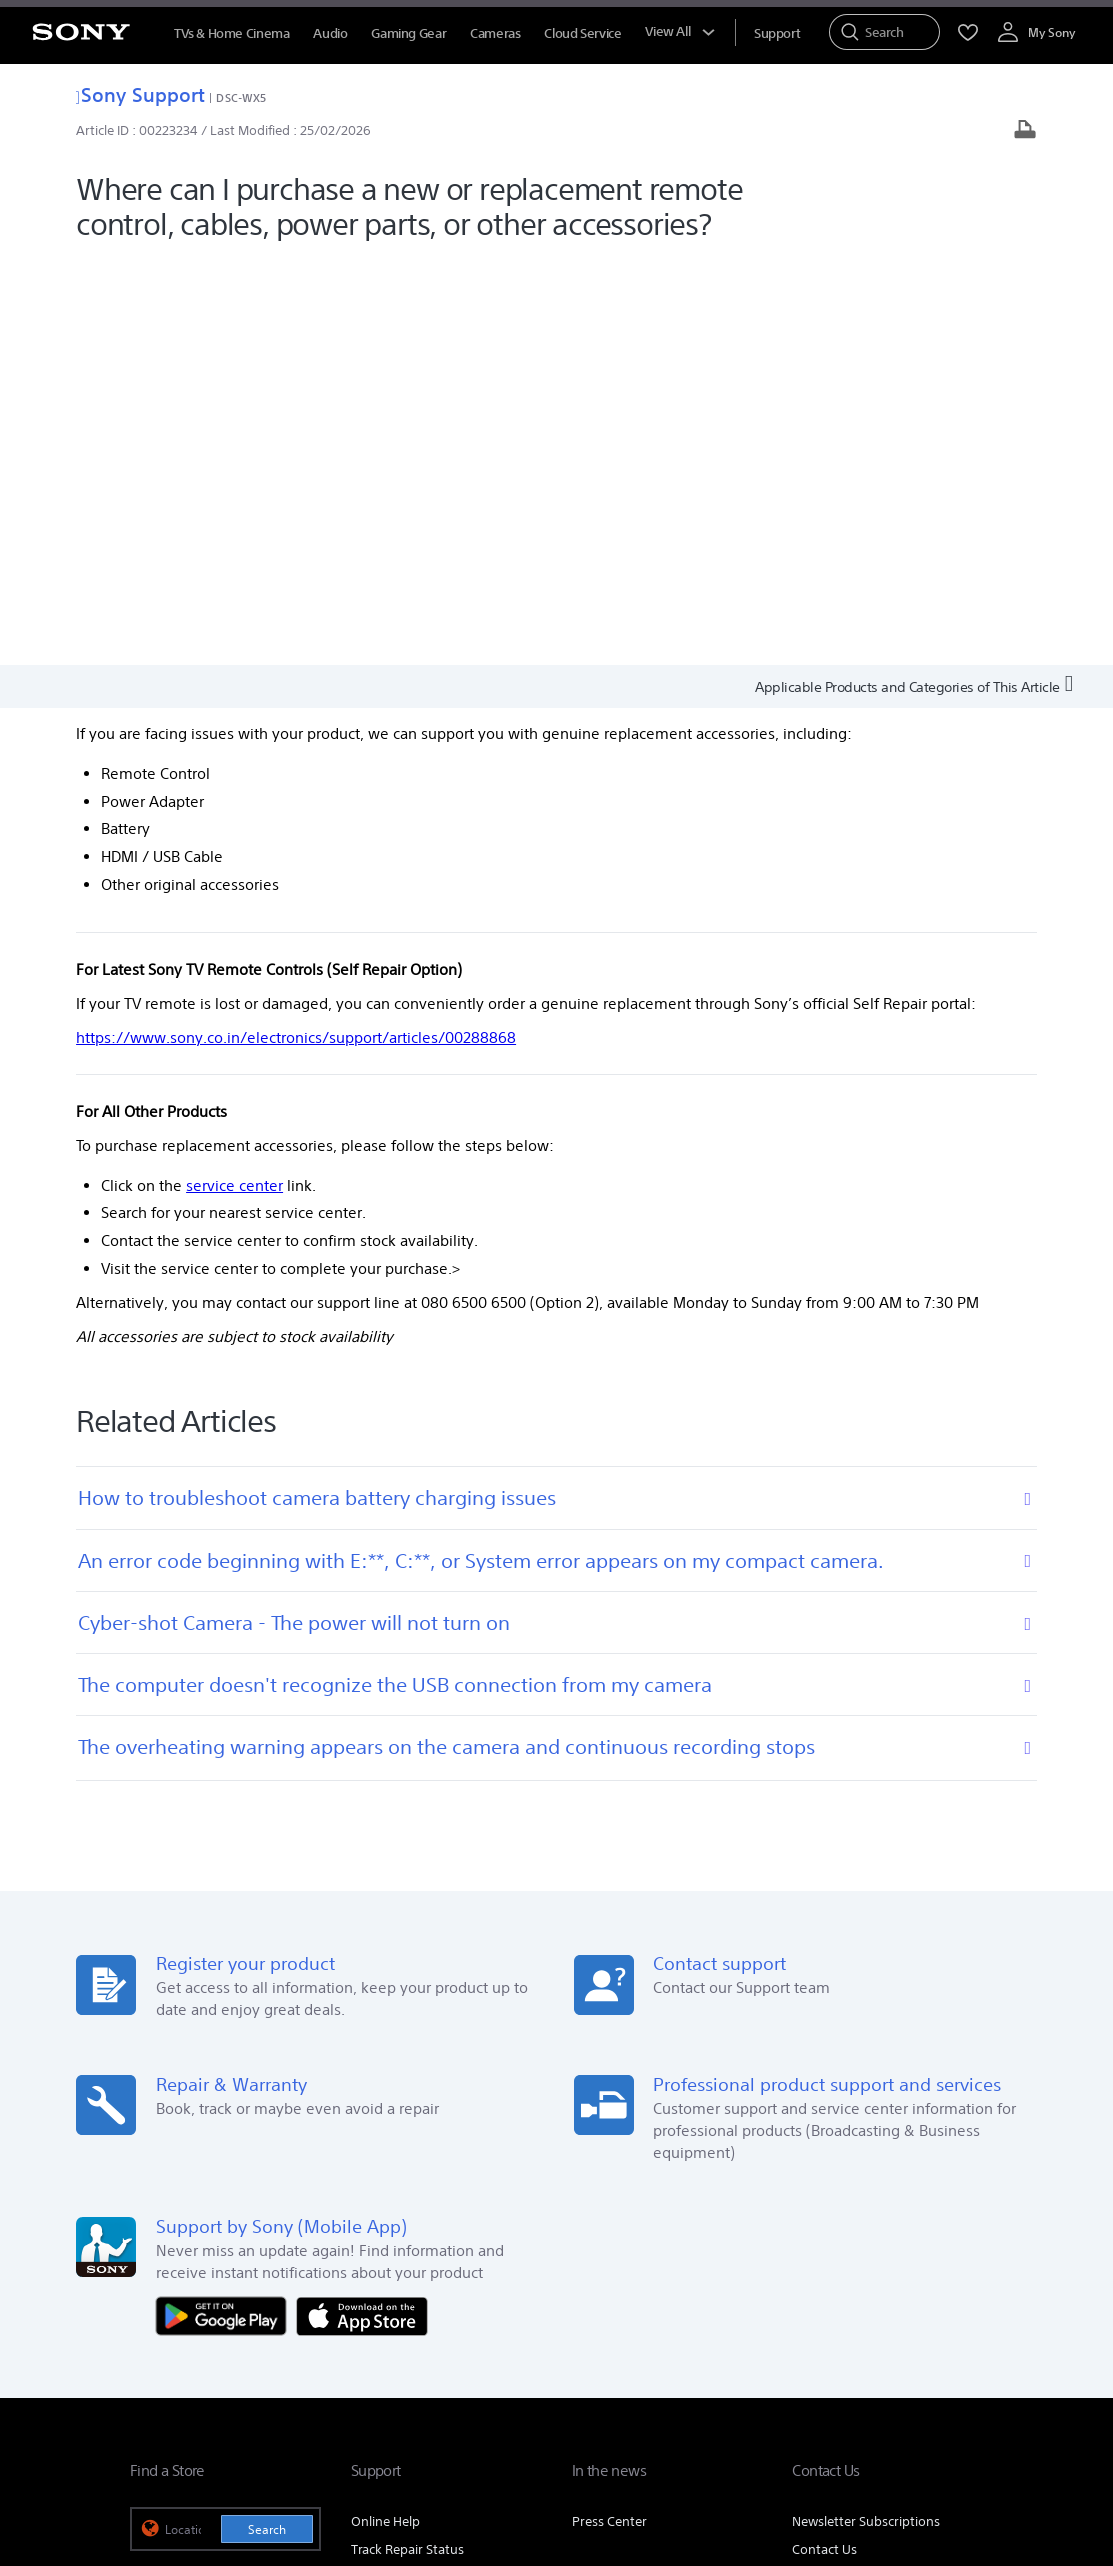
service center (234, 778)
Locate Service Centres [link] (418, 2170)
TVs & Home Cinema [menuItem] (231, 33)
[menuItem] (777, 33)
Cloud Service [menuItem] (582, 33)
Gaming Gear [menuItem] (408, 33)
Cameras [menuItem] (495, 33)
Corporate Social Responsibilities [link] (600, 2283)
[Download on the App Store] (362, 1907)
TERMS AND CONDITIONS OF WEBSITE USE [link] (240, 2456)
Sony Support (140, 94)
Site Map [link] (957, 2311)
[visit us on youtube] (962, 2361)
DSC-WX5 (241, 97)
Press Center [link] (609, 2114)
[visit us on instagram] (919, 2361)
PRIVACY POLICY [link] (406, 2456)
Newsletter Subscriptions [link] (866, 2114)
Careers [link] (739, 2283)
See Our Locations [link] (184, 2185)
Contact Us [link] (824, 2142)
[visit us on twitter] (876, 2361)
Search (267, 2122)
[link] (155, 2364)
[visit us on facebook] (833, 2361)
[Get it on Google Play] (226, 1907)
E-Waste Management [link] (418, 2283)
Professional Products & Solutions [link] (882, 2283)
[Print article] (1025, 131)
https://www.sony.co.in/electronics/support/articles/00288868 (296, 630)
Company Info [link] (291, 2283)
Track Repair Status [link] (407, 2142)
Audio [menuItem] (330, 33)
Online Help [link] (385, 2114)
